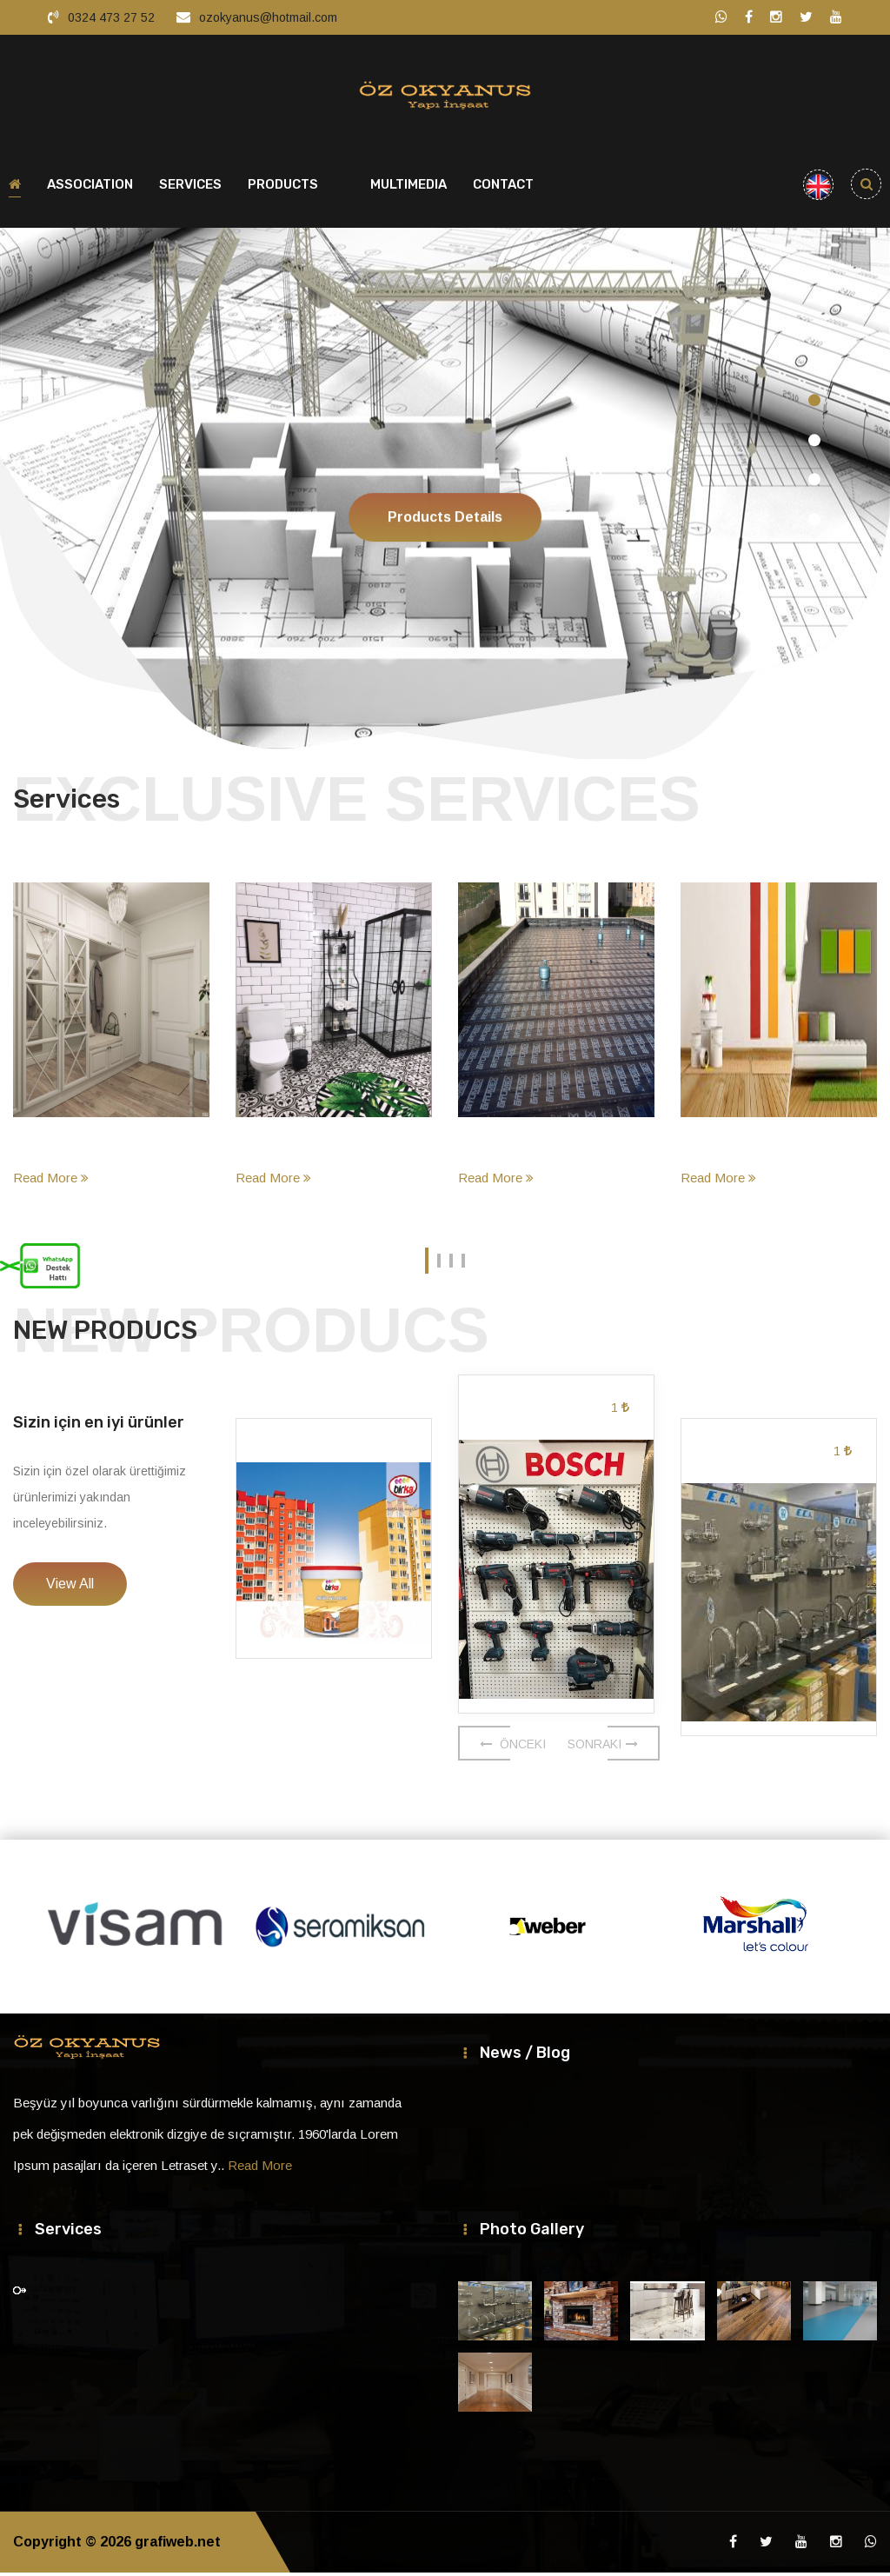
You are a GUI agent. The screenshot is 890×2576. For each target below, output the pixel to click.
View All (70, 1587)
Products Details (445, 559)
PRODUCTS (283, 188)
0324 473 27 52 (111, 17)
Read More (51, 1181)
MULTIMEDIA (408, 188)
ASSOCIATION (90, 188)
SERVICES (190, 188)
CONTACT (503, 188)
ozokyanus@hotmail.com (268, 17)
